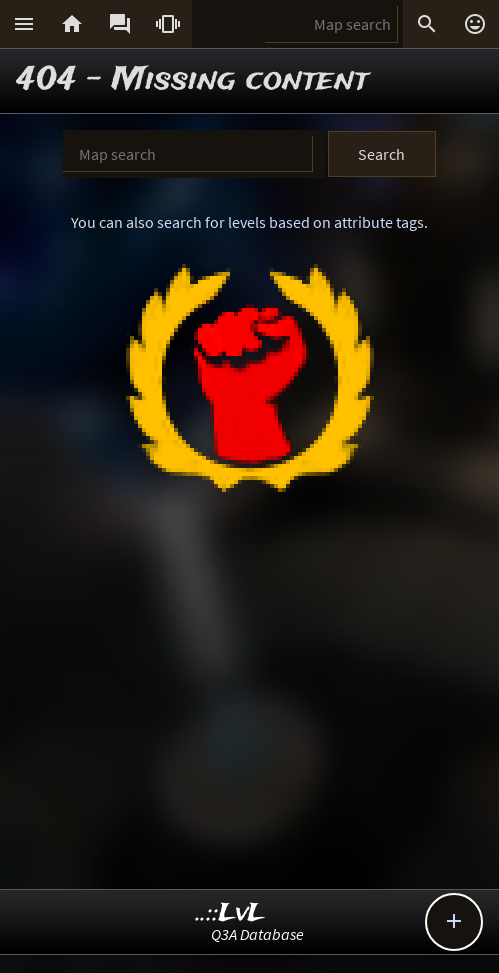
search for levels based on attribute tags (290, 222)
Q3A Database (257, 934)
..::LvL (230, 913)
